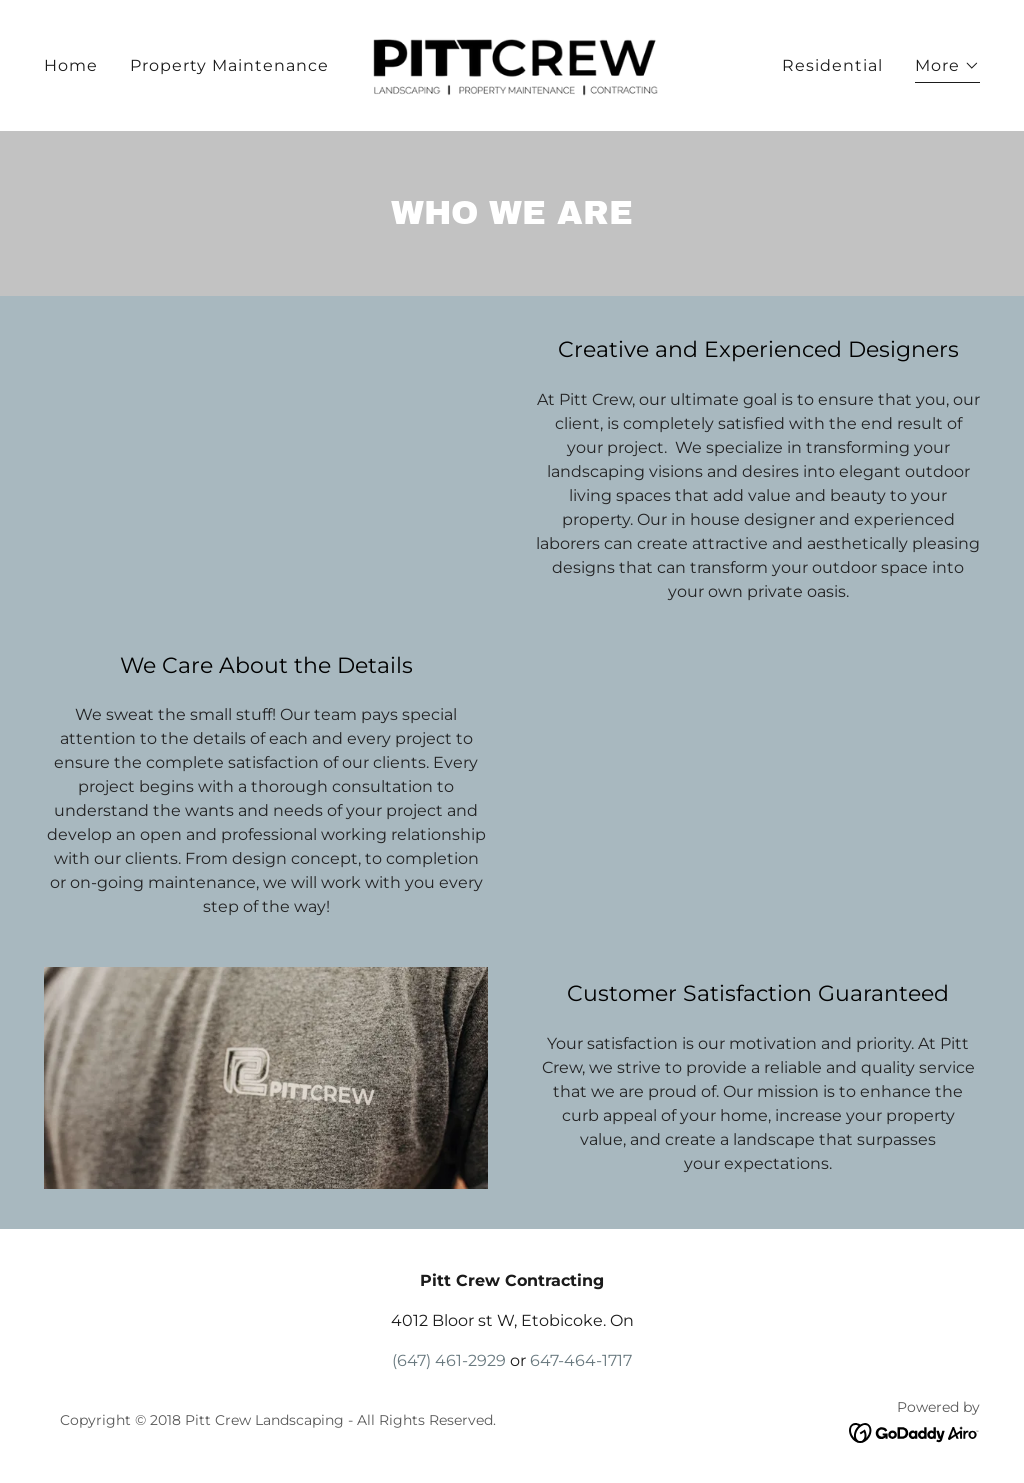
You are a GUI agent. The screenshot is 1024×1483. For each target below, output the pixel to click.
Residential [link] (832, 65)
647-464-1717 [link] (581, 1360)
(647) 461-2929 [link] (449, 1360)
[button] (947, 68)
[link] (512, 64)
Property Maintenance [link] (229, 65)
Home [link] (71, 65)
